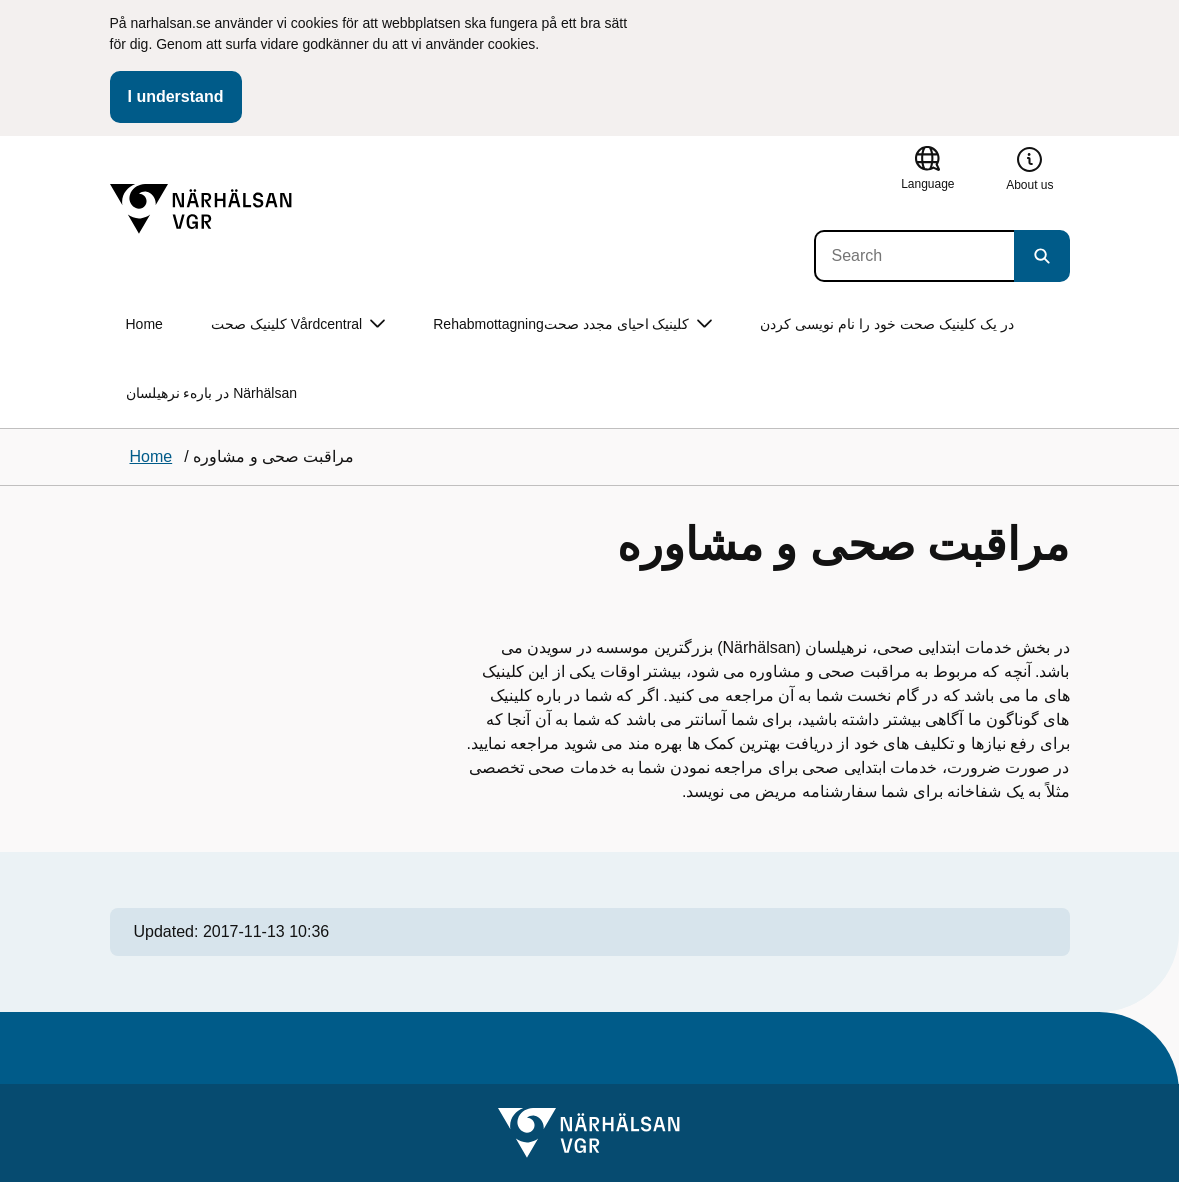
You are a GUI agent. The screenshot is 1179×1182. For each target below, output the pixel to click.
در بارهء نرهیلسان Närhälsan (211, 393)
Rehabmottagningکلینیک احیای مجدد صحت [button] (572, 324)
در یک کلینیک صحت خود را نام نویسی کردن (886, 324)
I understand (176, 96)
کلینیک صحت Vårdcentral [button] (298, 324)
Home (144, 324)
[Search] (914, 256)
